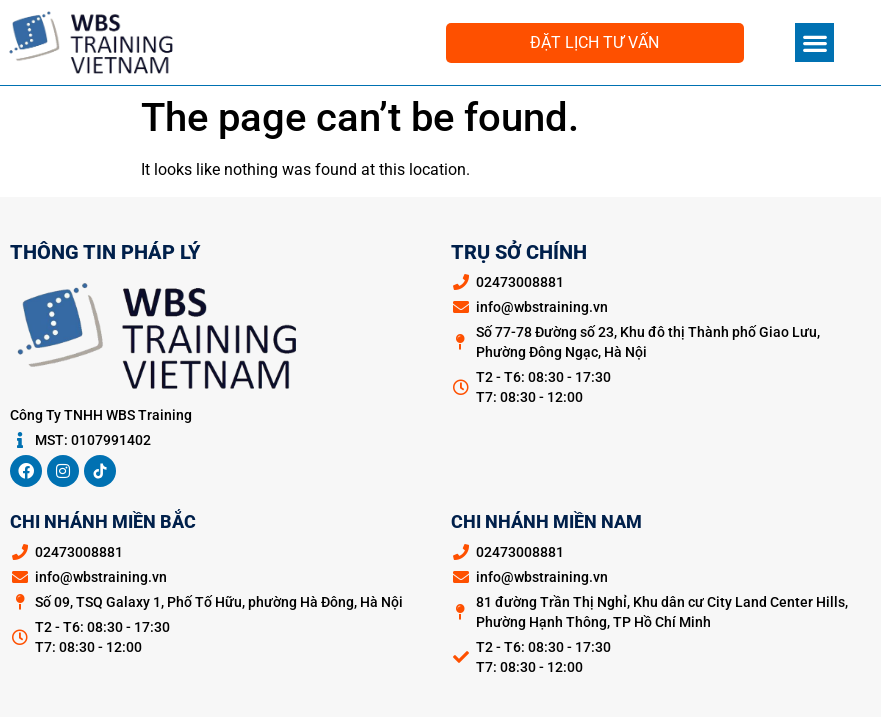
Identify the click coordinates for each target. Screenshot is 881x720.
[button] (814, 42)
